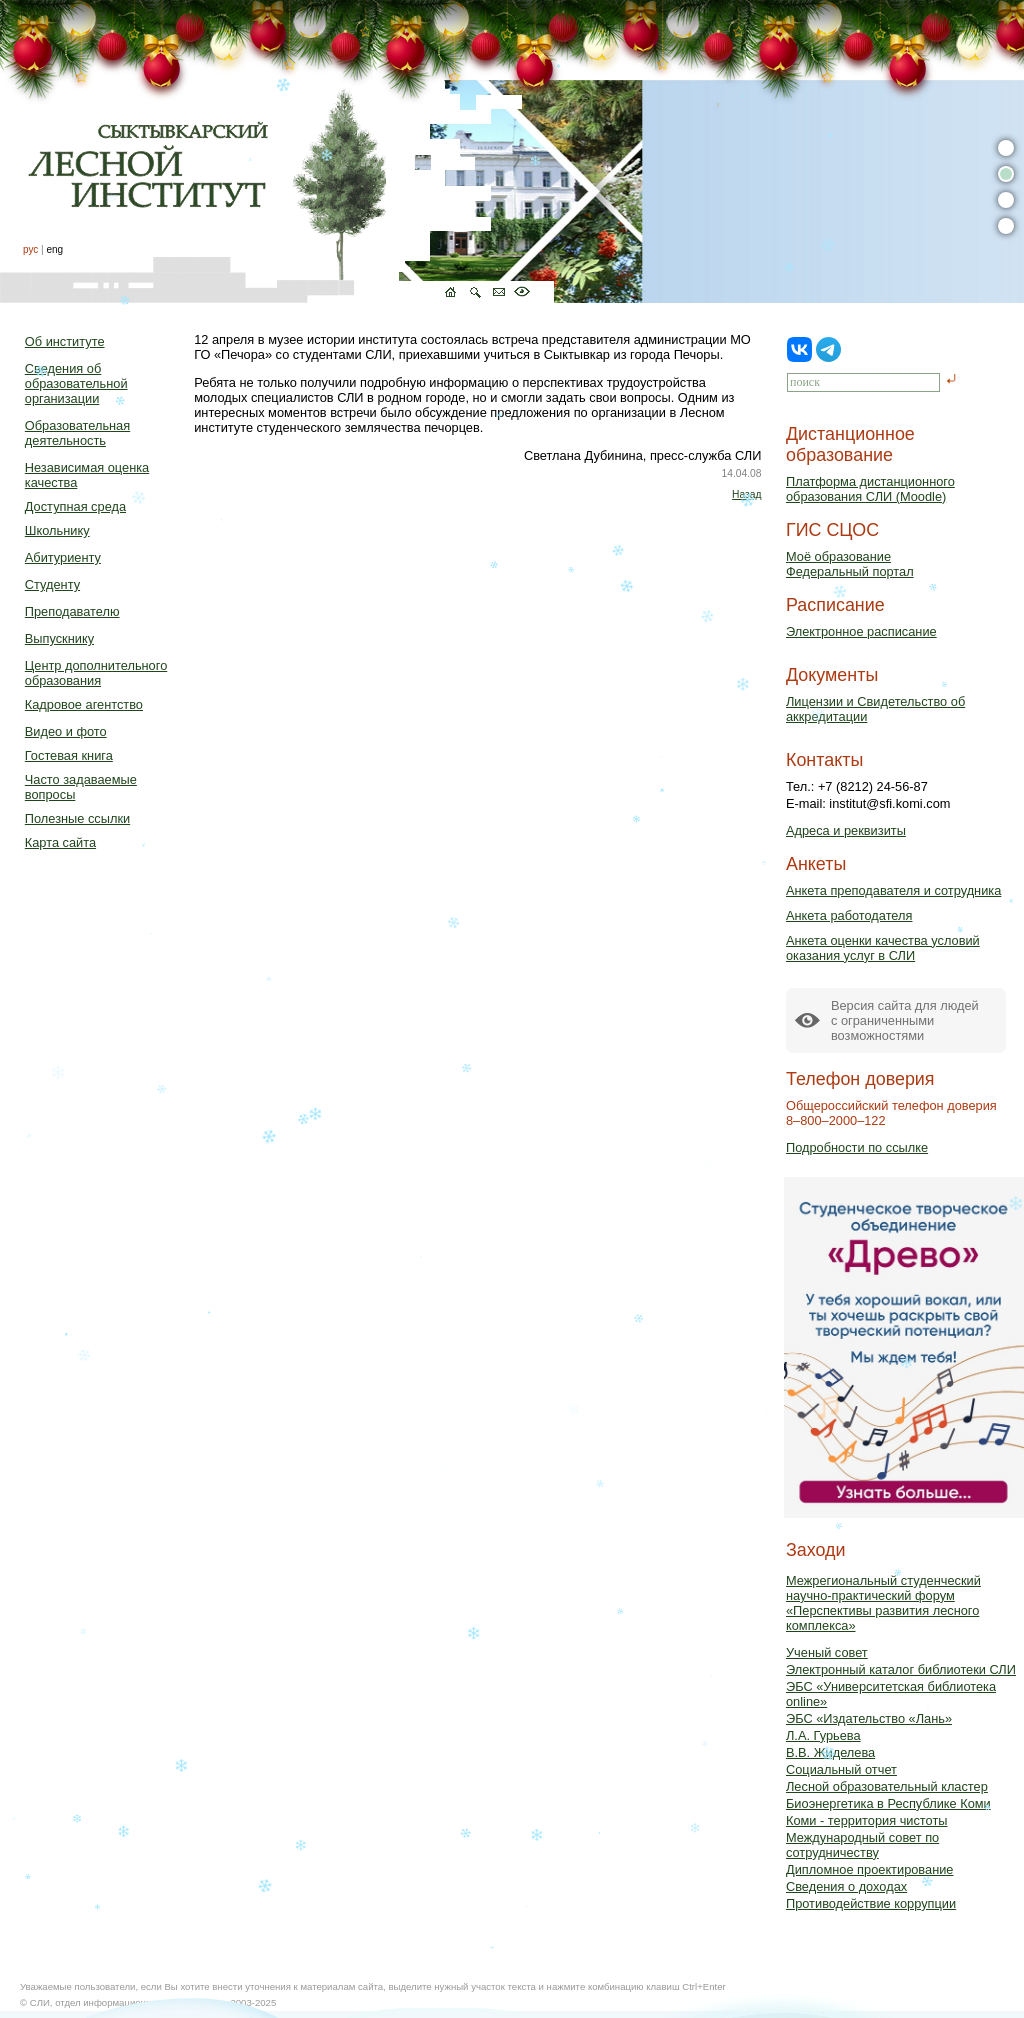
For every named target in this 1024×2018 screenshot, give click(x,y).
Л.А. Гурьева (823, 1735)
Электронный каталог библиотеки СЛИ (901, 1669)
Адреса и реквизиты (846, 830)
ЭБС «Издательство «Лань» (869, 1718)
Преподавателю (72, 611)
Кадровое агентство (84, 704)
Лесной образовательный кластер (887, 1786)
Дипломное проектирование (870, 1869)
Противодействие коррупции (871, 1903)
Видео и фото (66, 731)
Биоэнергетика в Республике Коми (888, 1803)
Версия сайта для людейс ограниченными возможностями (905, 1020)
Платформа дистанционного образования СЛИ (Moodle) (870, 489)
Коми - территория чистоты (867, 1820)
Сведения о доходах (846, 1886)
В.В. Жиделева (830, 1752)
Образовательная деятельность (77, 433)
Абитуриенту (63, 557)
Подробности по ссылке (857, 1147)
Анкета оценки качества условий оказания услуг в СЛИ (883, 948)
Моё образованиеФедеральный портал (850, 564)
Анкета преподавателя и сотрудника (893, 890)
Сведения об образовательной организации (76, 383)
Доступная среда (75, 506)
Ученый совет (827, 1652)
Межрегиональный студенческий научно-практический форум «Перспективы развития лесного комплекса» (883, 1603)
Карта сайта (60, 842)
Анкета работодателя (849, 915)
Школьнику (57, 530)
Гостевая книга (69, 755)
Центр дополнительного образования (96, 673)
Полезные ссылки (77, 818)
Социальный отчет (841, 1769)
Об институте (65, 341)
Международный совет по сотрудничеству (862, 1845)
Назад (746, 494)
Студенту (52, 584)
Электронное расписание (861, 631)
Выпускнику (59, 638)
